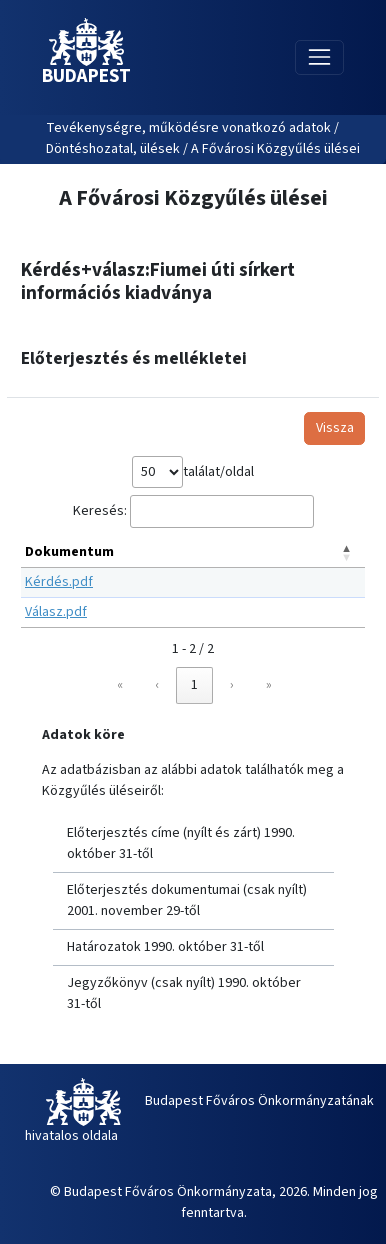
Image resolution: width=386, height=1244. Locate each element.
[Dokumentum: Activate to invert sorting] (193, 553)
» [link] (269, 685)
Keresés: (100, 511)
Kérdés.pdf (59, 582)
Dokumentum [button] (69, 552)
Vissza (335, 428)
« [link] (120, 685)
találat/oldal (218, 472)
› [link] (232, 685)
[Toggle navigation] (319, 57)
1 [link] (194, 685)
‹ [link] (157, 685)
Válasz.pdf (56, 612)
